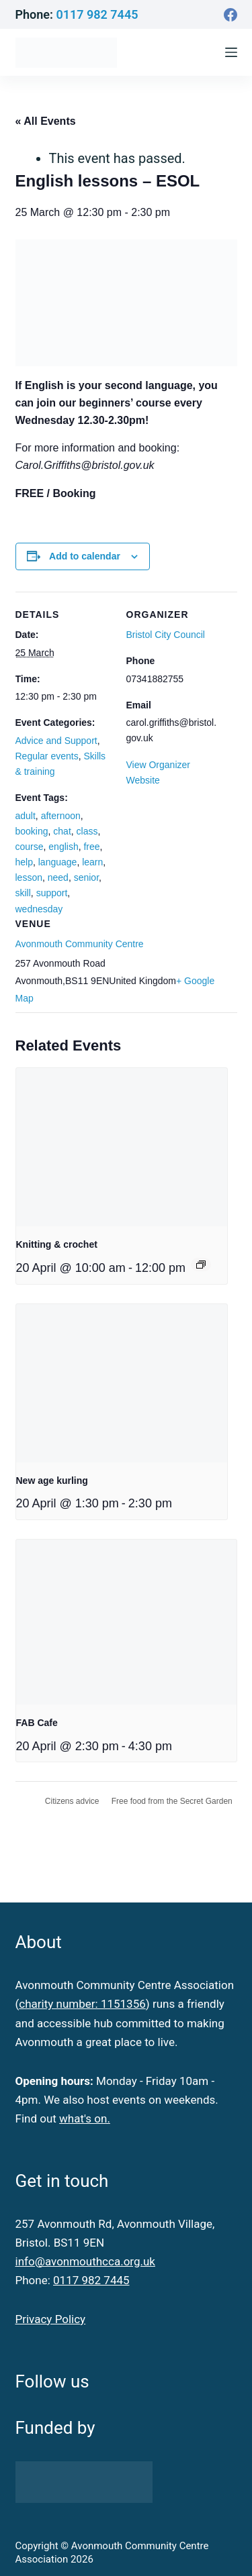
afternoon (61, 815)
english (63, 846)
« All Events (45, 121)
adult (25, 815)
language (57, 862)
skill (23, 893)
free (91, 846)
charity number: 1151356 (82, 2003)
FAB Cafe (37, 1722)
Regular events (47, 756)
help (24, 862)
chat (62, 831)
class (87, 831)
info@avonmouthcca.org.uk (85, 2261)
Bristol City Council (165, 634)
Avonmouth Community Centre (79, 943)
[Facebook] (230, 14)
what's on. (84, 2118)
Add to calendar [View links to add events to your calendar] (84, 556)
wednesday (39, 909)
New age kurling (52, 1480)
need (58, 877)
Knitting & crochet (56, 1244)
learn (92, 862)
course (29, 846)
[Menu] (231, 52)
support (52, 893)
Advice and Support (56, 740)
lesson (28, 877)
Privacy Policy (50, 2319)
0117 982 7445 (97, 14)
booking (31, 831)
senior (86, 877)
